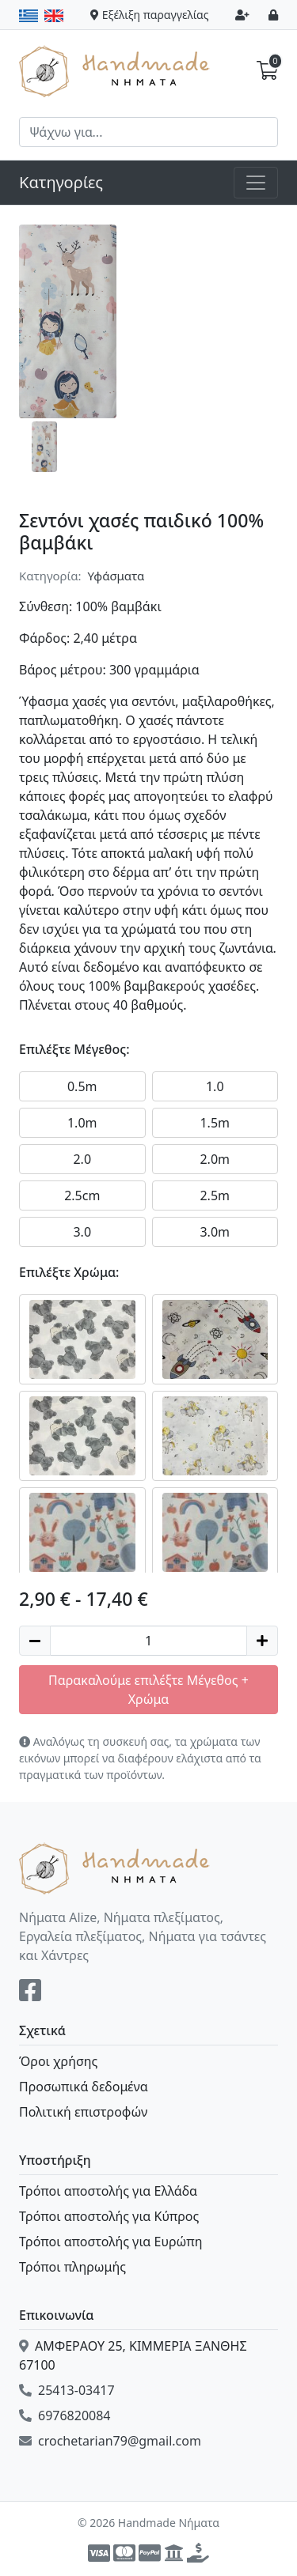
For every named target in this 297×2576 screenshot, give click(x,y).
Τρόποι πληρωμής (72, 2267)
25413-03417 (67, 2390)
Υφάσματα (116, 576)
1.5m (215, 1122)
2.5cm (82, 1195)
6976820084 (65, 2415)
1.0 (215, 1086)
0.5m (82, 1086)
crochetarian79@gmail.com (110, 2440)
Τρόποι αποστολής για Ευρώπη (110, 2241)
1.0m (82, 1122)
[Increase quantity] (262, 1641)
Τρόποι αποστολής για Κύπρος (109, 2216)
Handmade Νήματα (116, 70)
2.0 (82, 1159)
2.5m (215, 1195)
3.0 (82, 1232)
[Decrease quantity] (35, 1641)
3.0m (215, 1232)
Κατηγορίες (61, 182)
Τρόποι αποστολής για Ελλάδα (108, 2191)
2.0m (215, 1159)
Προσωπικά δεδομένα (83, 2086)
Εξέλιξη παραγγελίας (149, 14)
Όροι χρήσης (58, 2061)
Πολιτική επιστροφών (83, 2112)
